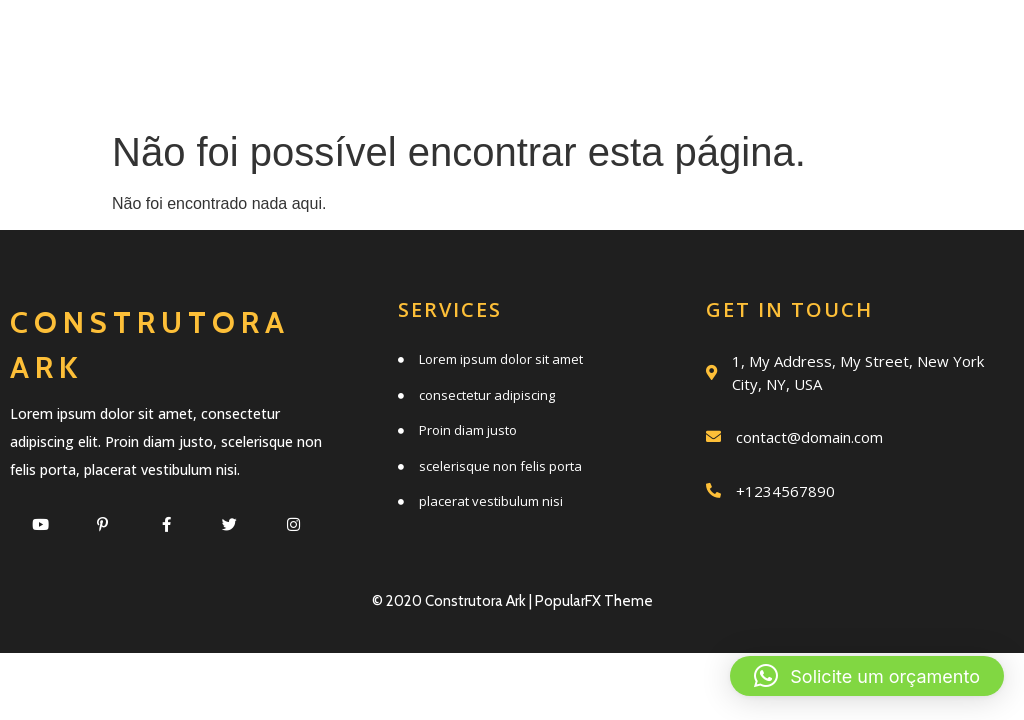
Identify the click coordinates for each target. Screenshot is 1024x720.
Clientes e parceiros (792, 86)
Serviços (572, 42)
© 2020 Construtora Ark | (453, 601)
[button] (867, 676)
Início (427, 42)
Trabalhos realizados (446, 86)
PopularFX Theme (594, 601)
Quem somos (760, 42)
